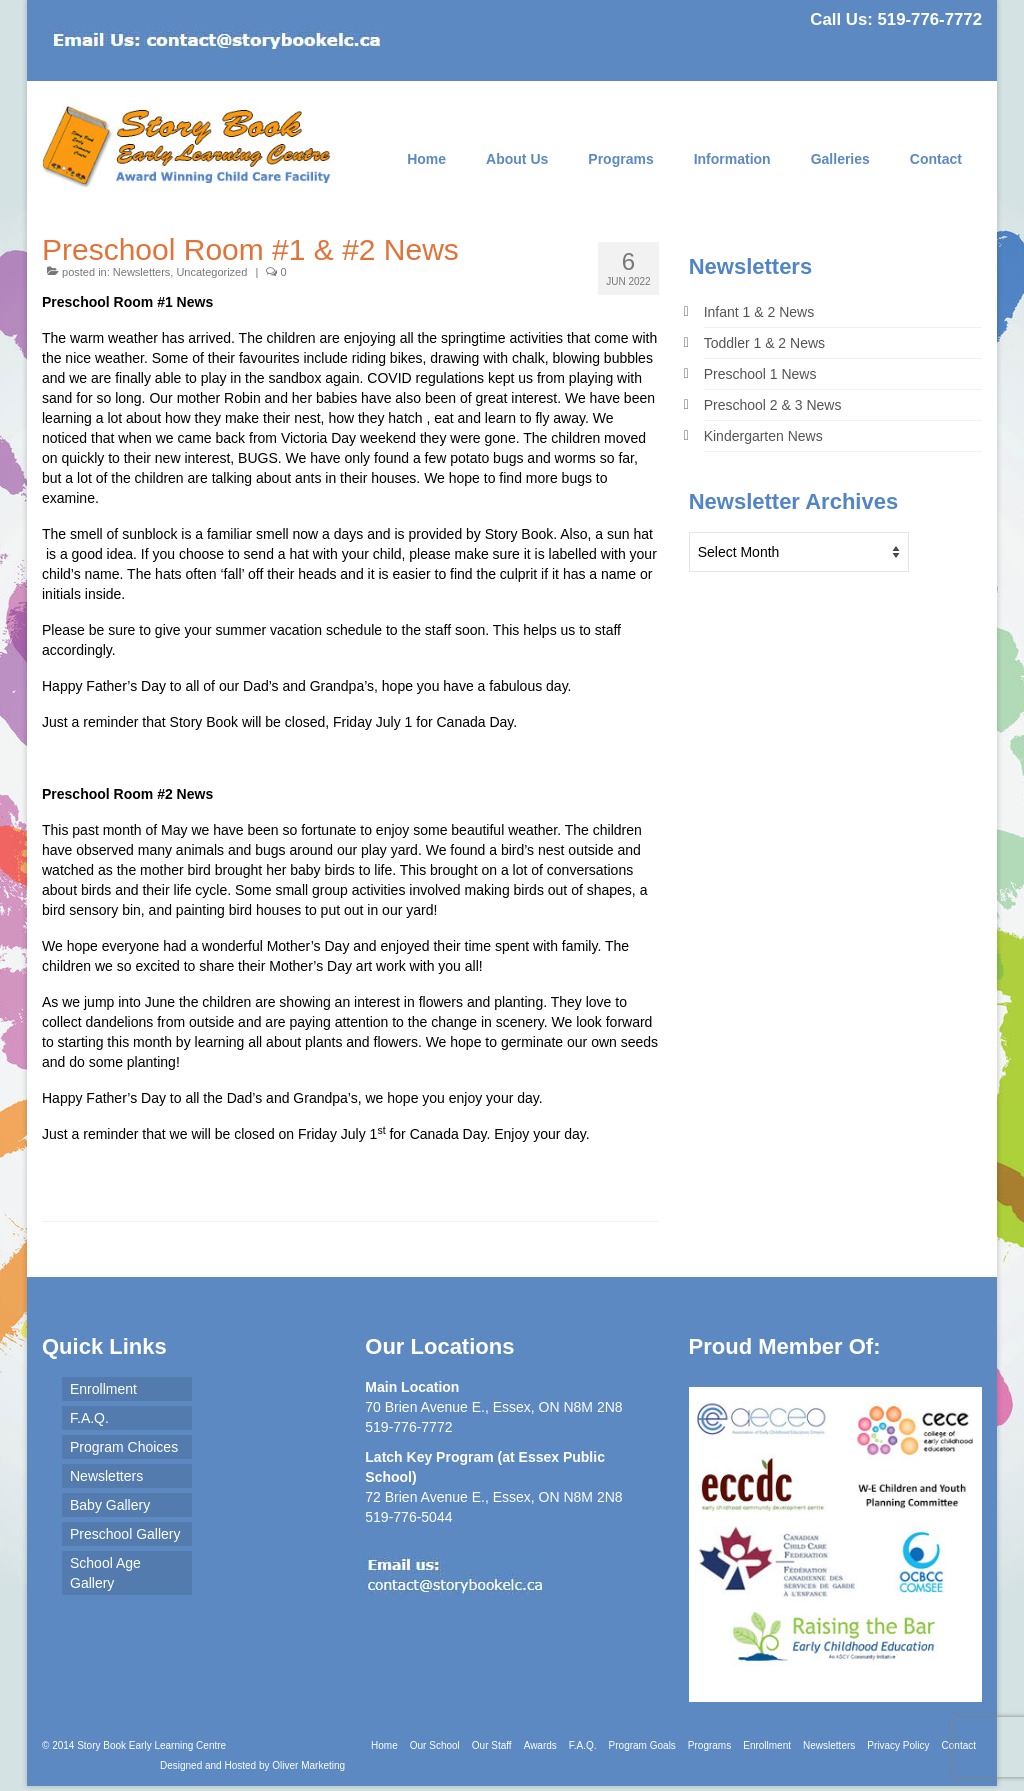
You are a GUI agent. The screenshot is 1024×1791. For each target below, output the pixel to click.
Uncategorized (211, 272)
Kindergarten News (763, 436)
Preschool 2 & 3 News (773, 405)
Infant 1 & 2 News (759, 312)
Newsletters (141, 272)
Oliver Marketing (308, 1765)
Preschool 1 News (760, 374)
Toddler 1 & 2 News (764, 343)
